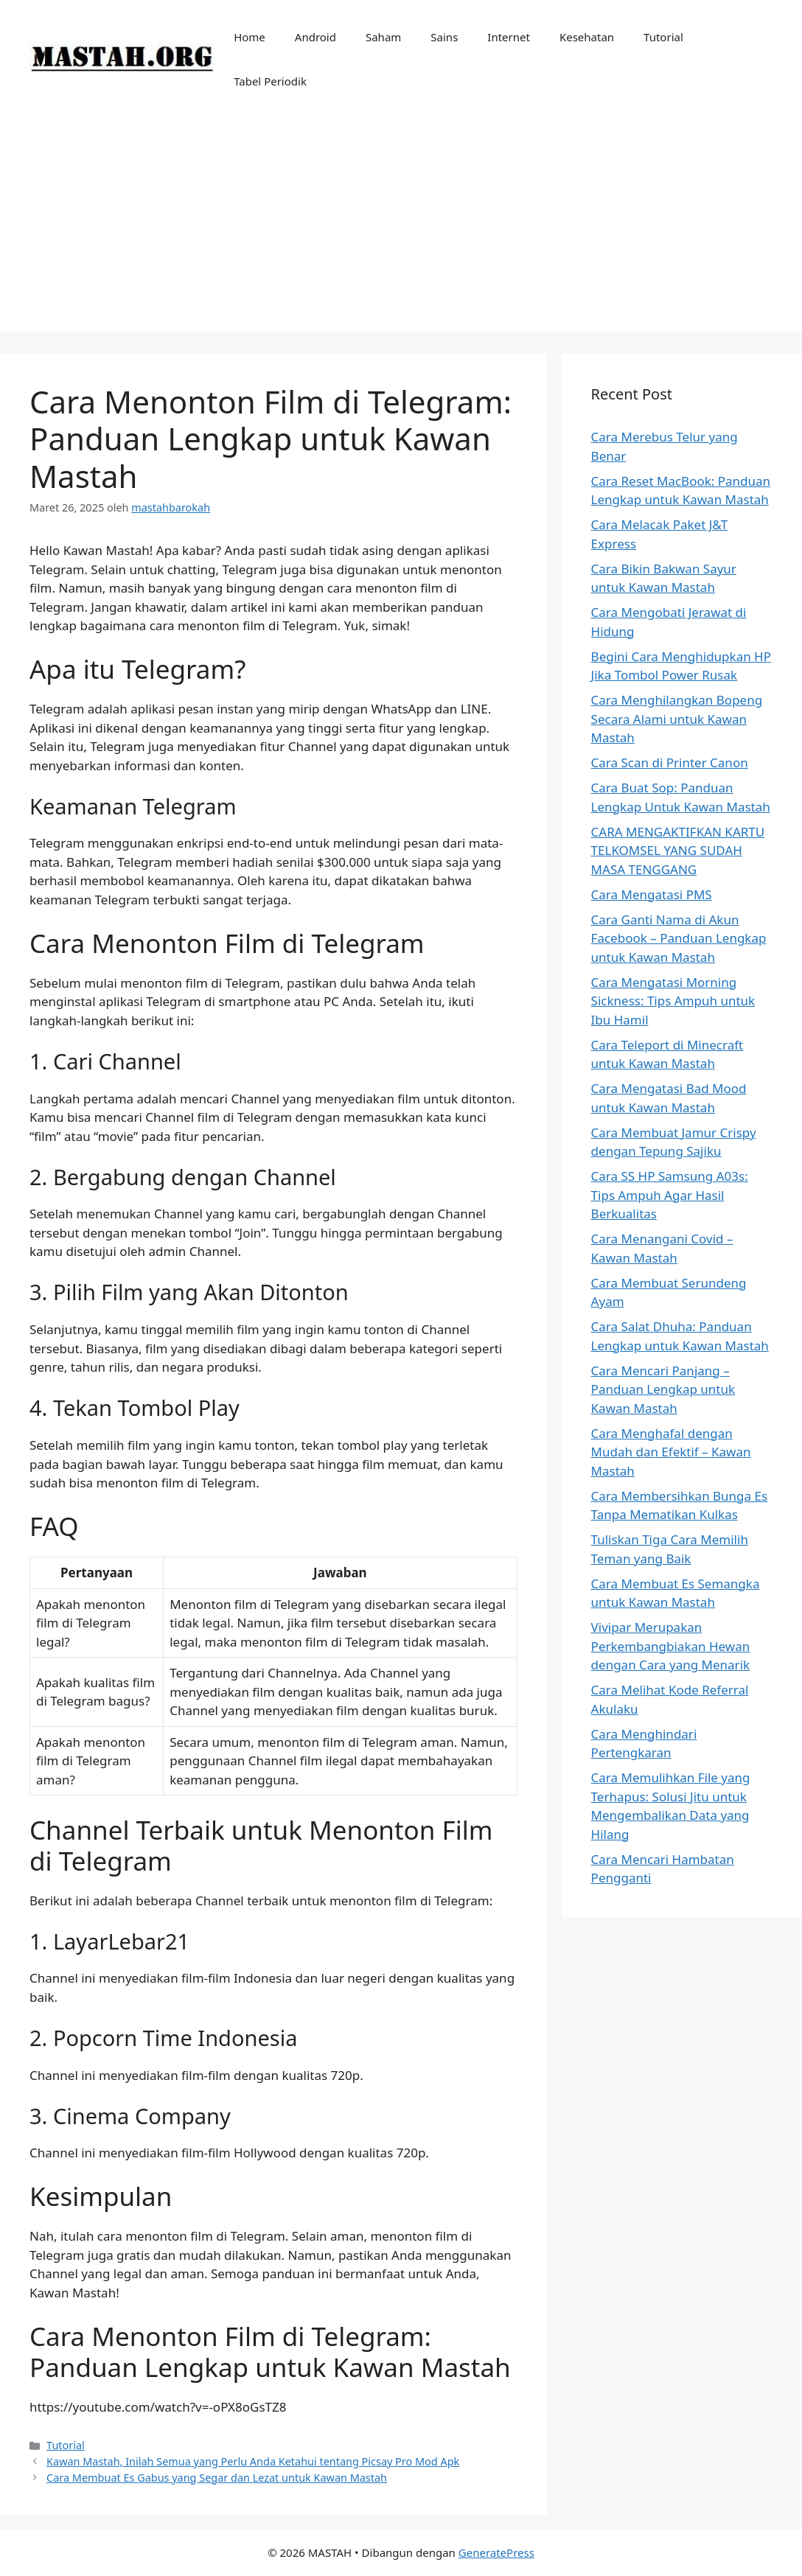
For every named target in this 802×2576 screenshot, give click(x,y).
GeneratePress (496, 2552)
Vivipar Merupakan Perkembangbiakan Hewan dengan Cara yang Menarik (670, 1646)
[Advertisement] (401, 228)
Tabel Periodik (270, 81)
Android (315, 36)
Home (249, 36)
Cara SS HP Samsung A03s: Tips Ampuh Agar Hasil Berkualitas (669, 1194)
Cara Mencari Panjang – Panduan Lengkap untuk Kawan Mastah (663, 1389)
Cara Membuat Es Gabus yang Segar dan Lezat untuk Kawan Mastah (216, 2478)
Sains (444, 36)
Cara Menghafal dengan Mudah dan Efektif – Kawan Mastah (671, 1452)
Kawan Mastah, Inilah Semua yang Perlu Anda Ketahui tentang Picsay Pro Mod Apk (252, 2461)
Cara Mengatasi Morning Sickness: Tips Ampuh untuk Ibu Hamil (673, 1001)
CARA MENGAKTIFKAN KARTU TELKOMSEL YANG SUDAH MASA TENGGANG (678, 850)
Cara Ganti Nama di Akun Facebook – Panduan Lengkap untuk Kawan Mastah (679, 938)
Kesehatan (586, 36)
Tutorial (663, 36)
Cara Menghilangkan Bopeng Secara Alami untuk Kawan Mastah (677, 718)
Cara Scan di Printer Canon (669, 762)
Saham (383, 36)
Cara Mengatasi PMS (651, 894)
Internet (508, 36)
